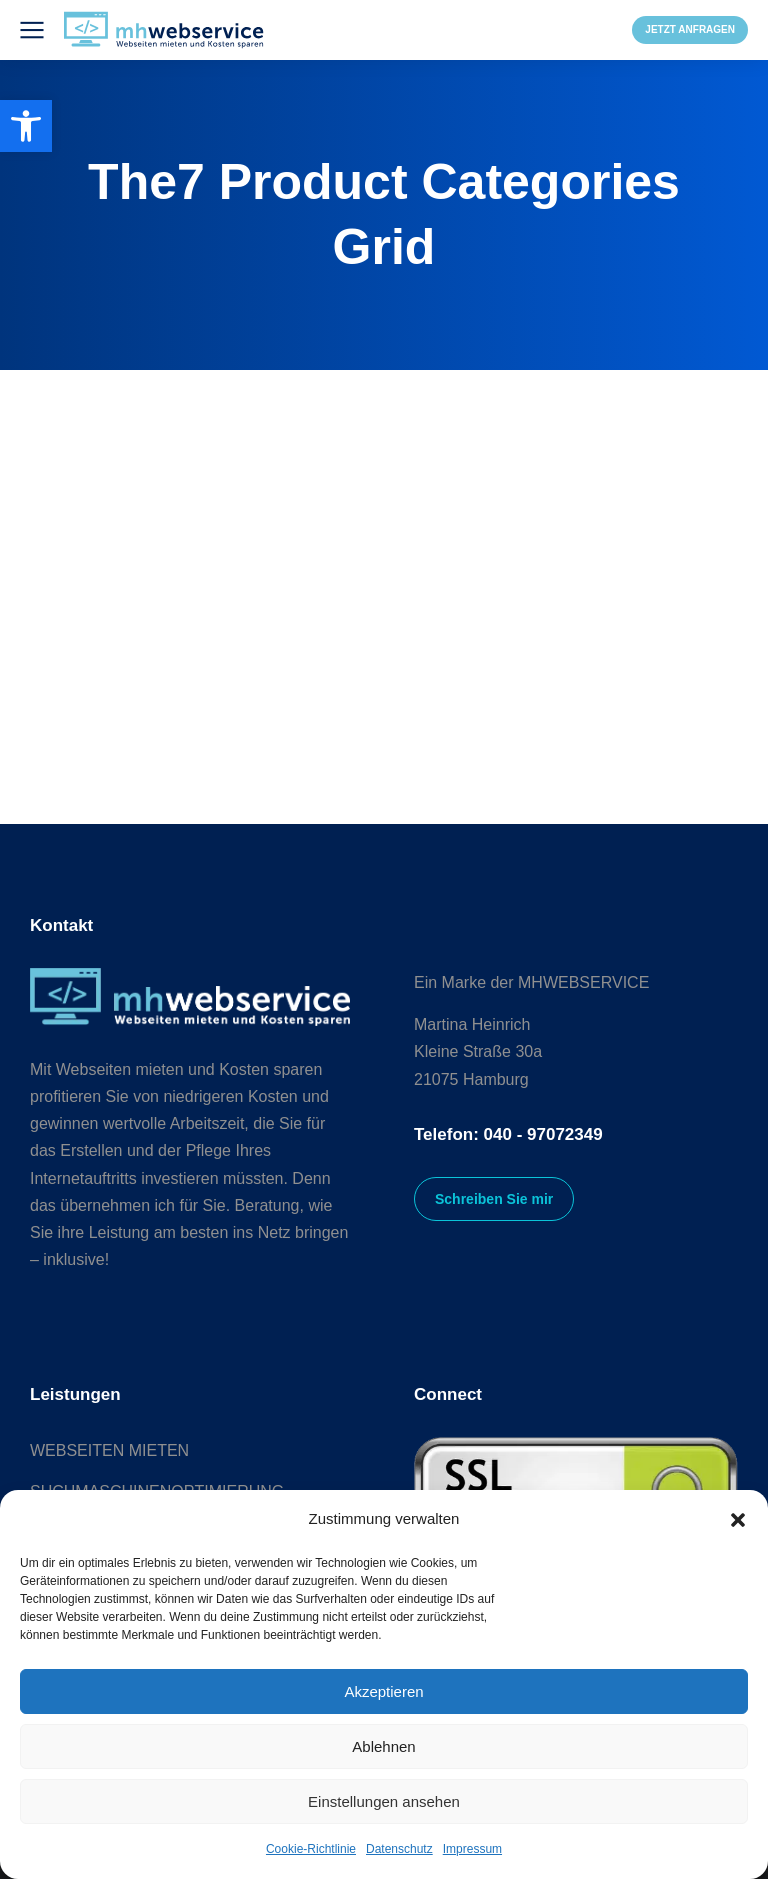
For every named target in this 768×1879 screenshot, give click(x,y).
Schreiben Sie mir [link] (494, 1199)
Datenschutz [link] (399, 1849)
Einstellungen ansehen (384, 1801)
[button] (738, 1520)
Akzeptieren (383, 1691)
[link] (26, 126)
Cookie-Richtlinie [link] (311, 1849)
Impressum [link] (472, 1849)
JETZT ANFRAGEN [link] (690, 29)
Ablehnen (383, 1746)
